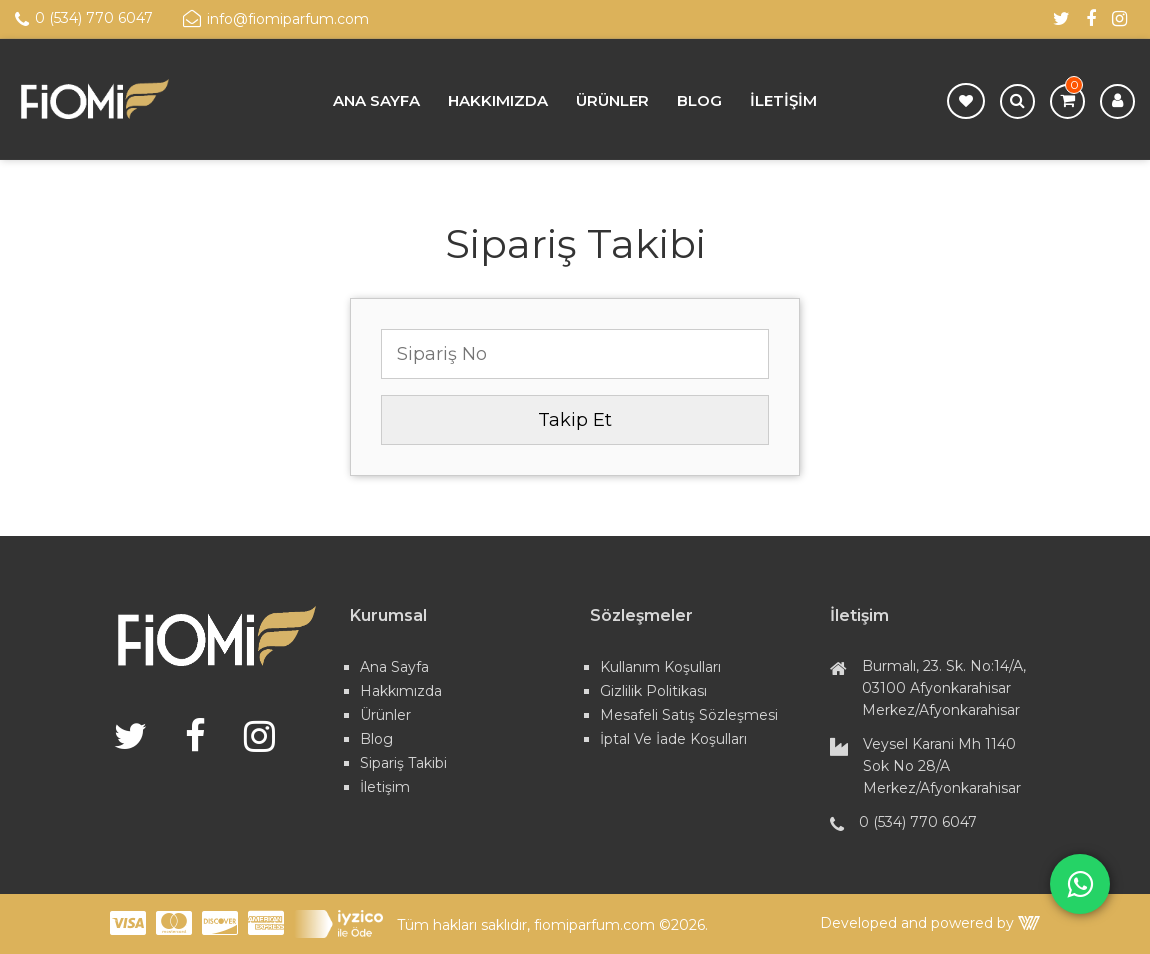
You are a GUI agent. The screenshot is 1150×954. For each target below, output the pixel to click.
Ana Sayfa (376, 100)
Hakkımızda (498, 100)
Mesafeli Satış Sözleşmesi (689, 715)
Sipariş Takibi (403, 763)
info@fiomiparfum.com (276, 19)
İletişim (783, 100)
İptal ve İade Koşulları (673, 739)
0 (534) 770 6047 (84, 19)
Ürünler (612, 100)
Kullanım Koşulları (660, 667)
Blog (699, 100)
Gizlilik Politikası (653, 691)
